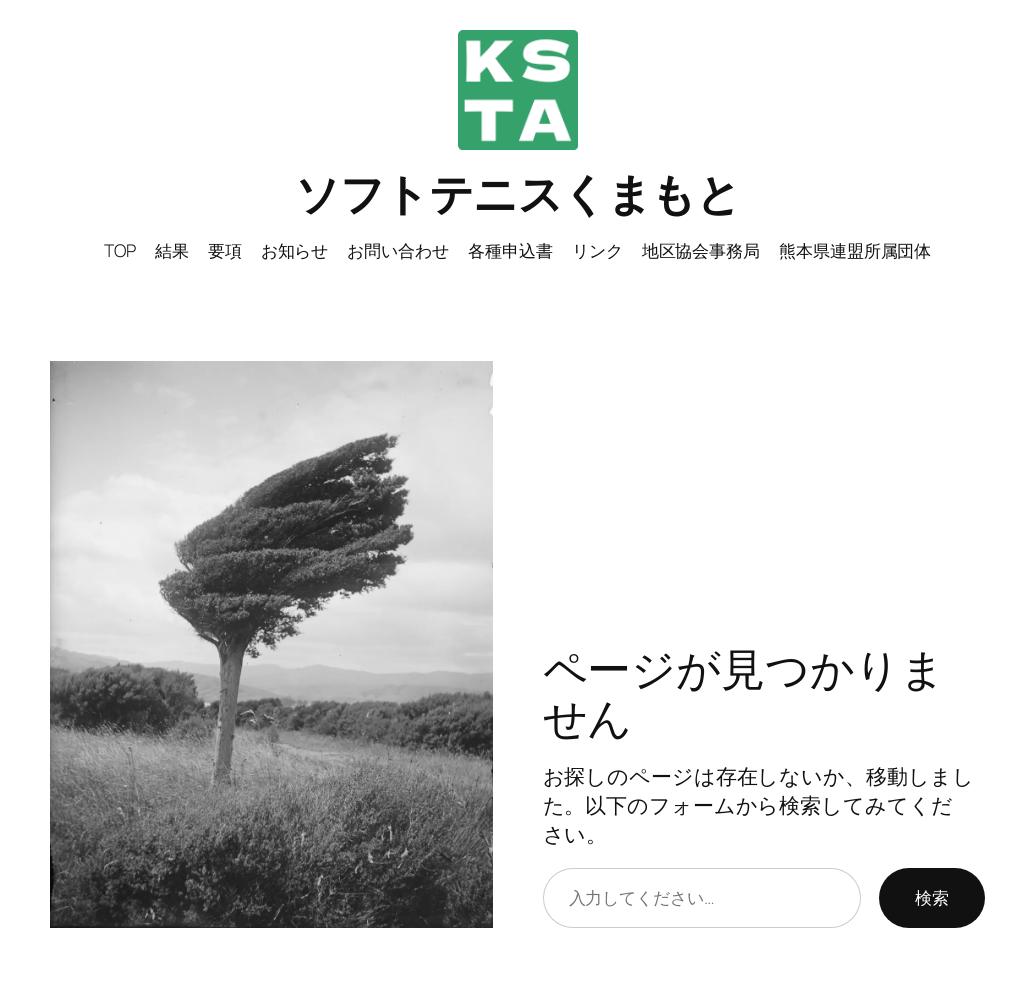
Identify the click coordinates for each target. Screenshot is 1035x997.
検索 (932, 897)
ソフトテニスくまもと (517, 193)
